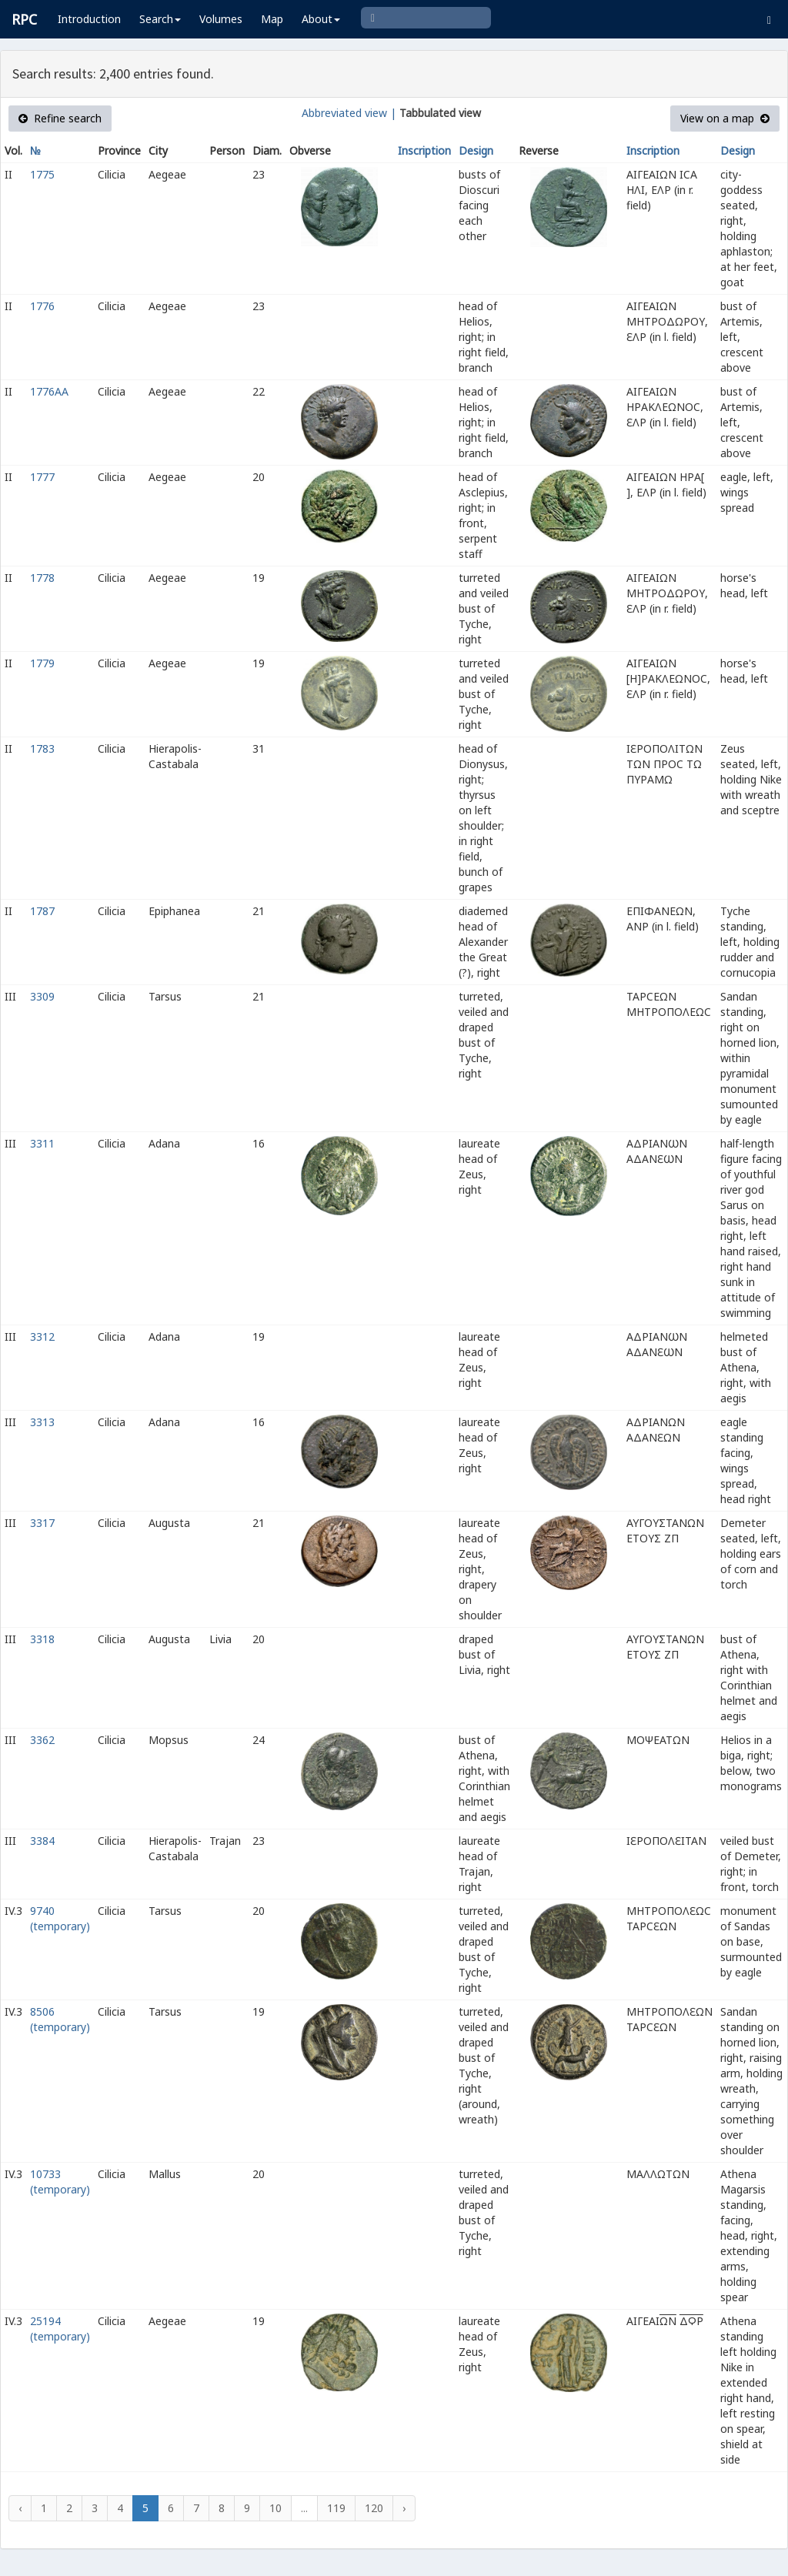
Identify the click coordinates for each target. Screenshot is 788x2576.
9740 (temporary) (60, 1918)
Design (476, 150)
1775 (42, 174)
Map (272, 19)
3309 (42, 996)
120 (374, 2508)
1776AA (49, 391)
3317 (42, 1522)
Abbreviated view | (349, 112)
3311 (42, 1143)
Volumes (220, 19)
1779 (42, 663)
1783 (42, 748)
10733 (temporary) (60, 2182)
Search (160, 19)
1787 (42, 911)
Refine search (60, 118)
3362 (42, 1739)
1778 (42, 577)
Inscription (424, 150)
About (321, 19)
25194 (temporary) (60, 2329)
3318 (42, 1639)
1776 (42, 306)
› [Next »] (404, 2508)
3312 (42, 1336)
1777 (42, 476)
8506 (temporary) (60, 2019)
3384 (42, 1840)
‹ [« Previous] (20, 2508)
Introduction (89, 19)
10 (275, 2508)
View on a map (725, 118)
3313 (42, 1422)
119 (336, 2508)
